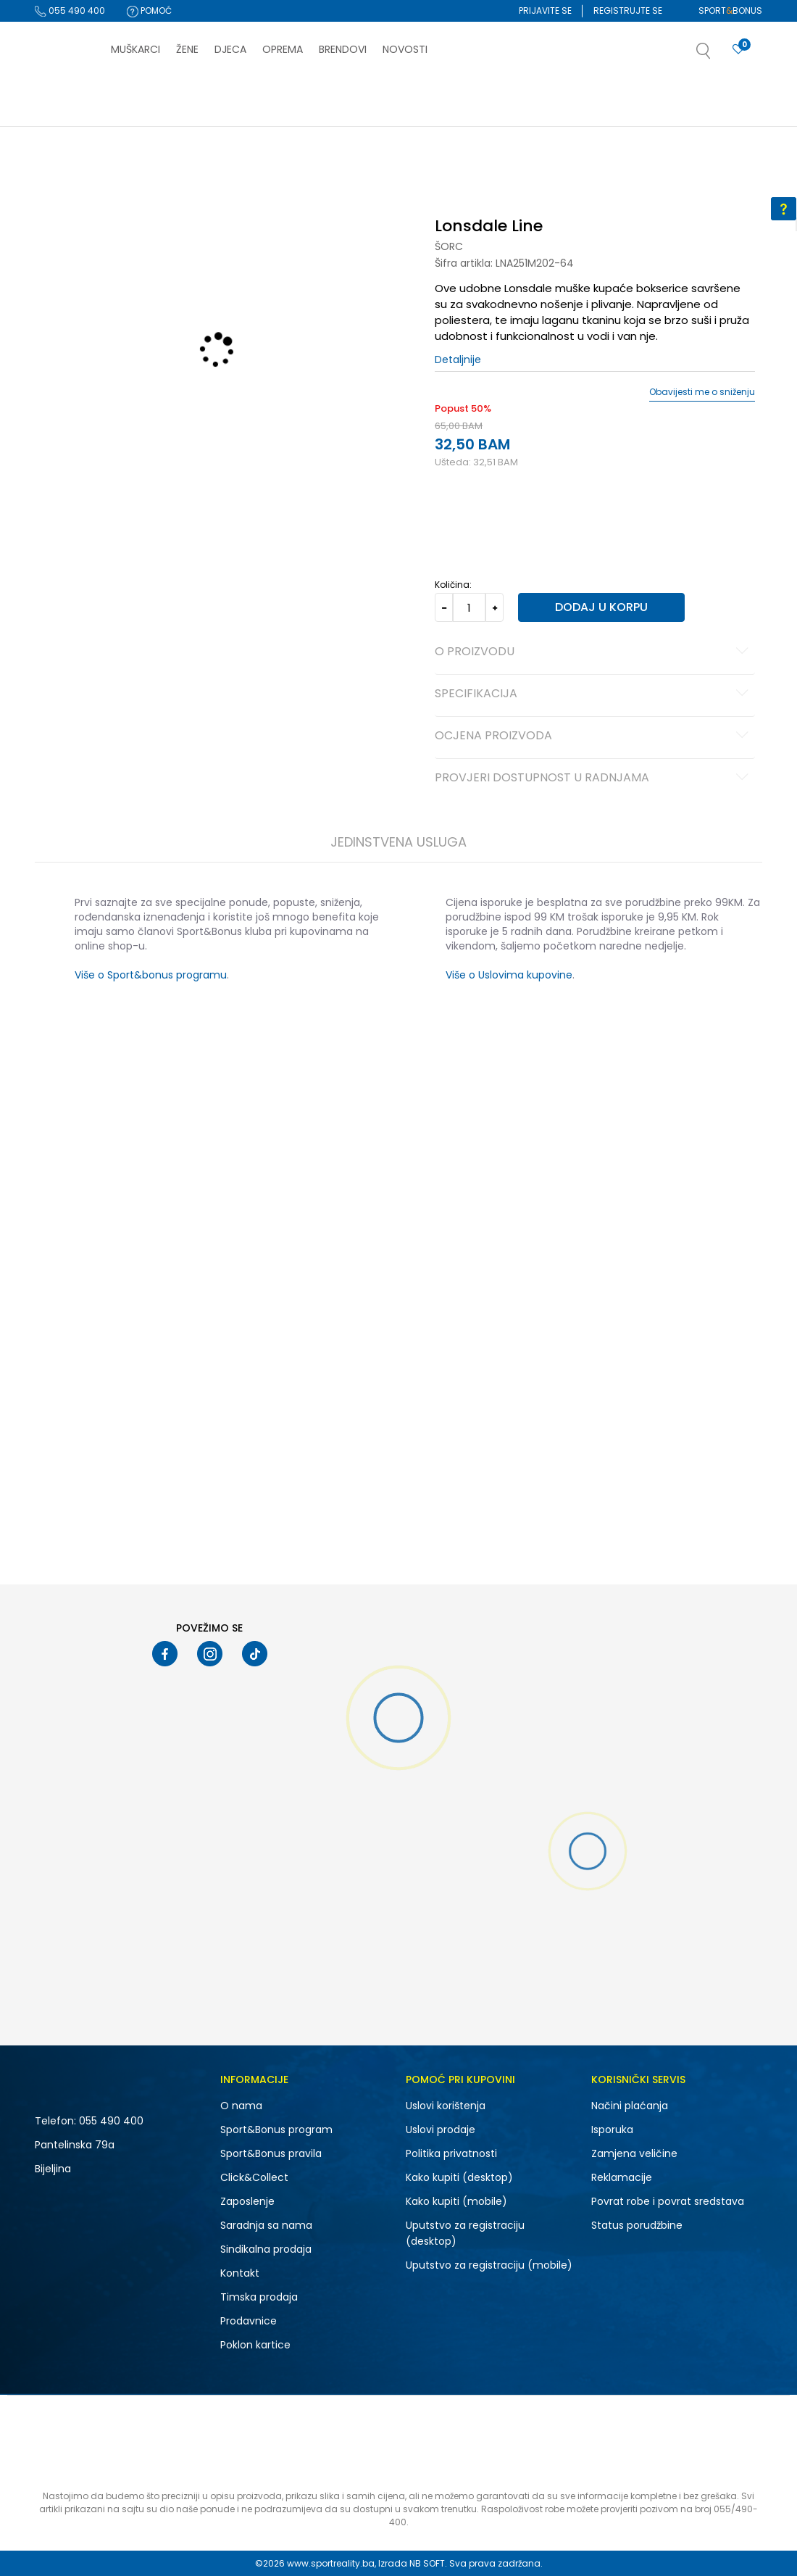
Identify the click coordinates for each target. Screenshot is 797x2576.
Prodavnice (248, 2321)
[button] (718, 55)
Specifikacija (594, 694)
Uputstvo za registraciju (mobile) (489, 2265)
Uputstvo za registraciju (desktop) (465, 2233)
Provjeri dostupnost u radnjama (594, 778)
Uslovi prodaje (440, 2129)
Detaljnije (458, 359)
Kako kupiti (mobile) (456, 2201)
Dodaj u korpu (601, 607)
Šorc (449, 246)
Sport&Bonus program (276, 2129)
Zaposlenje (247, 2201)
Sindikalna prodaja (266, 2249)
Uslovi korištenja (445, 2105)
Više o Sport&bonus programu (151, 975)
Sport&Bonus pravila (271, 2153)
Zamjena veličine (634, 2153)
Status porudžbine (637, 2225)
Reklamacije (621, 2177)
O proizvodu (594, 652)
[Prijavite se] (738, 49)
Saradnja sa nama (266, 2225)
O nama (241, 2105)
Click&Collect (254, 2177)
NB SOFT (427, 2563)
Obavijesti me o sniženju (702, 392)
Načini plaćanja (629, 2105)
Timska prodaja (259, 2297)
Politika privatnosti (451, 2153)
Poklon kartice (255, 2345)
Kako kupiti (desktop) (459, 2177)
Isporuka (612, 2129)
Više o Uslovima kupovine (509, 975)
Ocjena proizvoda (594, 736)
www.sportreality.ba (331, 2563)
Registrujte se (627, 10)
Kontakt (239, 2273)
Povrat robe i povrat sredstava (667, 2201)
